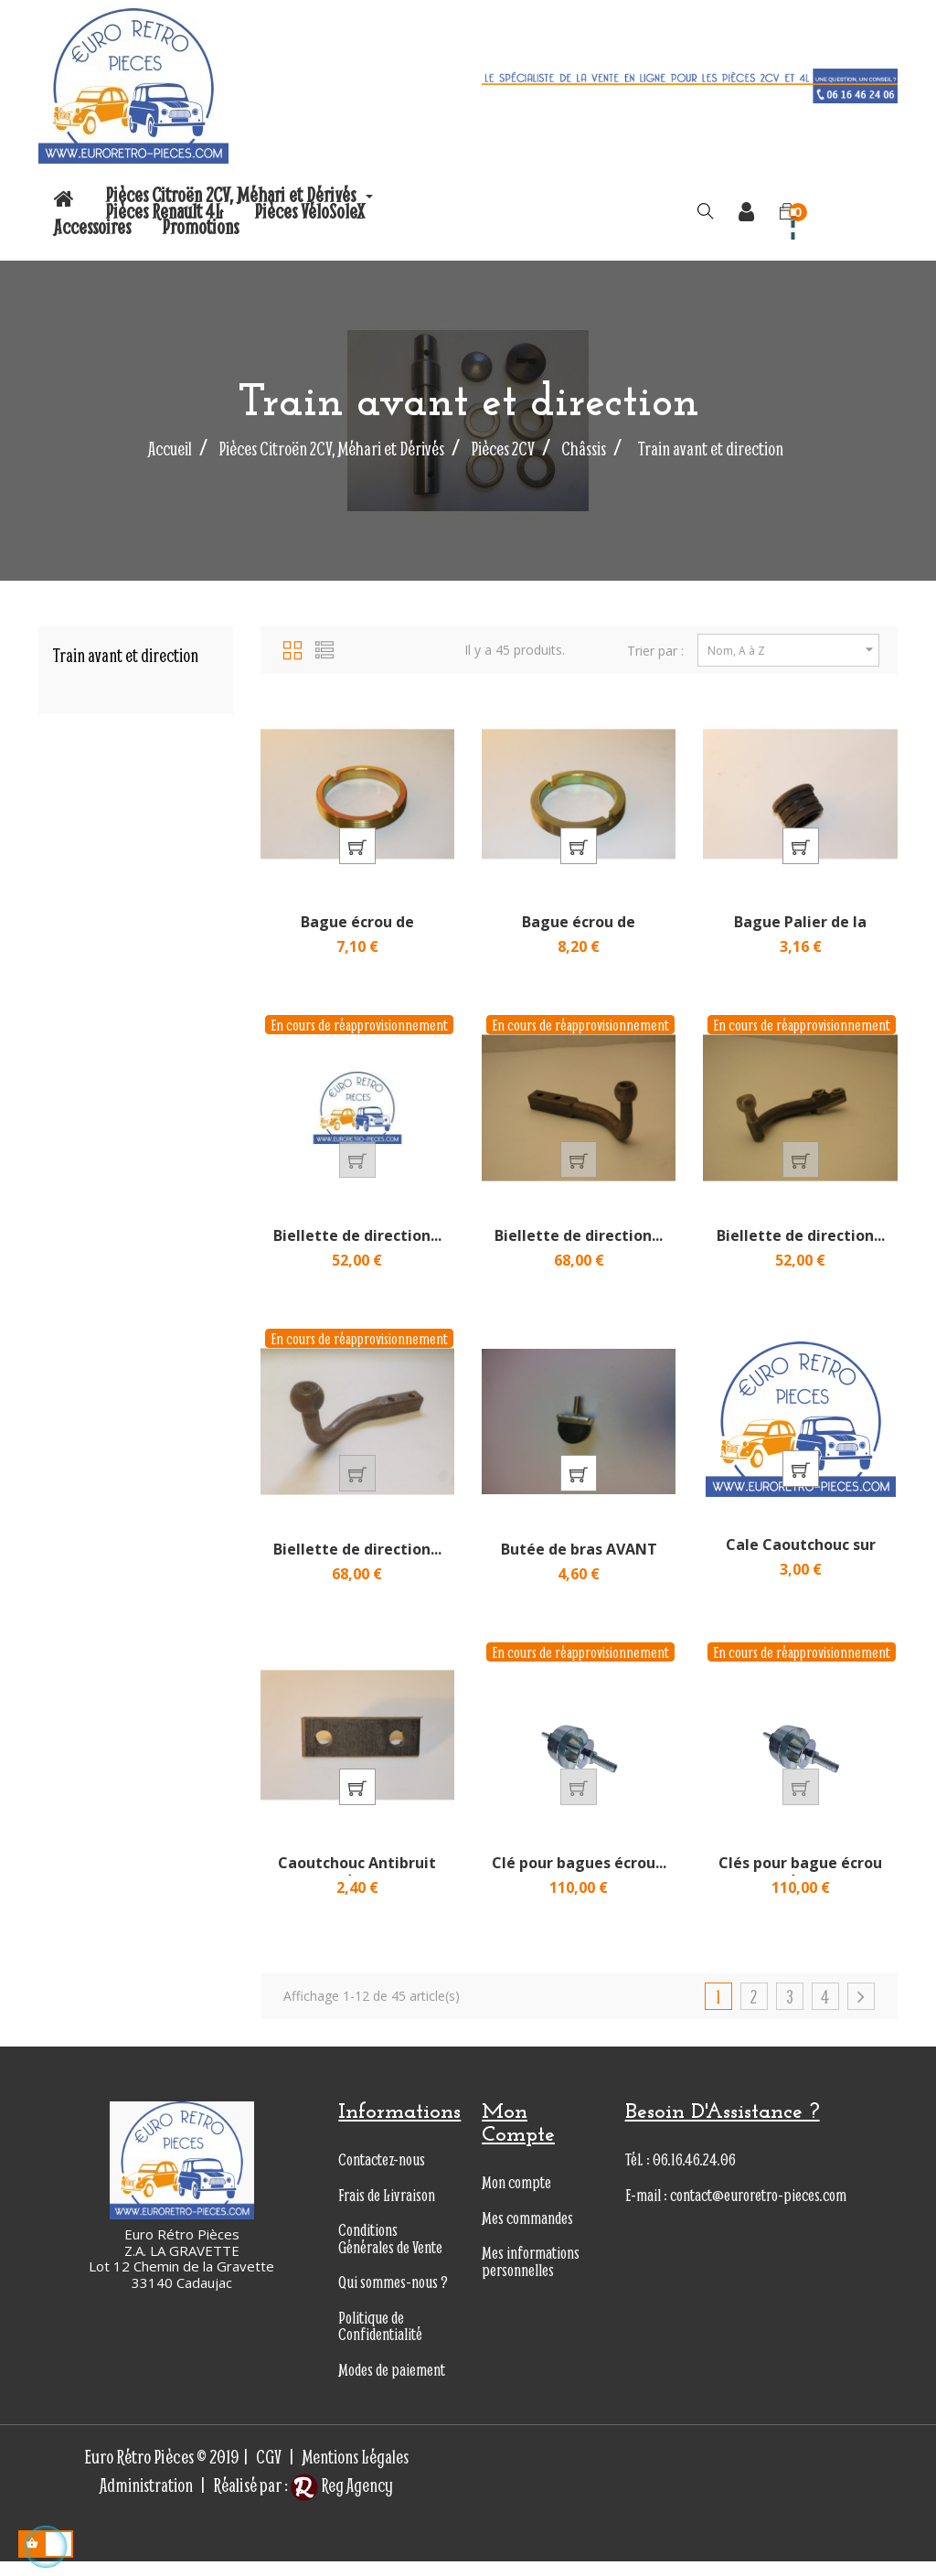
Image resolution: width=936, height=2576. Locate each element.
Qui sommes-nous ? (393, 2296)
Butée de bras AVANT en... (579, 1569)
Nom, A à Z (792, 650)
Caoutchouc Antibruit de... (357, 1886)
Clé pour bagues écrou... (579, 1877)
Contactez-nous (381, 2174)
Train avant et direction (125, 655)
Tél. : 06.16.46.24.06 (680, 2174)
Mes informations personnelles (531, 2276)
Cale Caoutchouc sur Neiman (801, 1564)
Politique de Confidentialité (380, 2341)
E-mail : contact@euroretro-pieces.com (735, 2209)
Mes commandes (527, 2232)
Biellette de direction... (357, 1243)
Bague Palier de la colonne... (800, 934)
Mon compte (516, 2196)
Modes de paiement (391, 2384)
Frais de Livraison (386, 2209)
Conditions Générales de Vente (390, 2253)
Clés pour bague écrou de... (800, 1886)
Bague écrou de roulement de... (357, 934)
